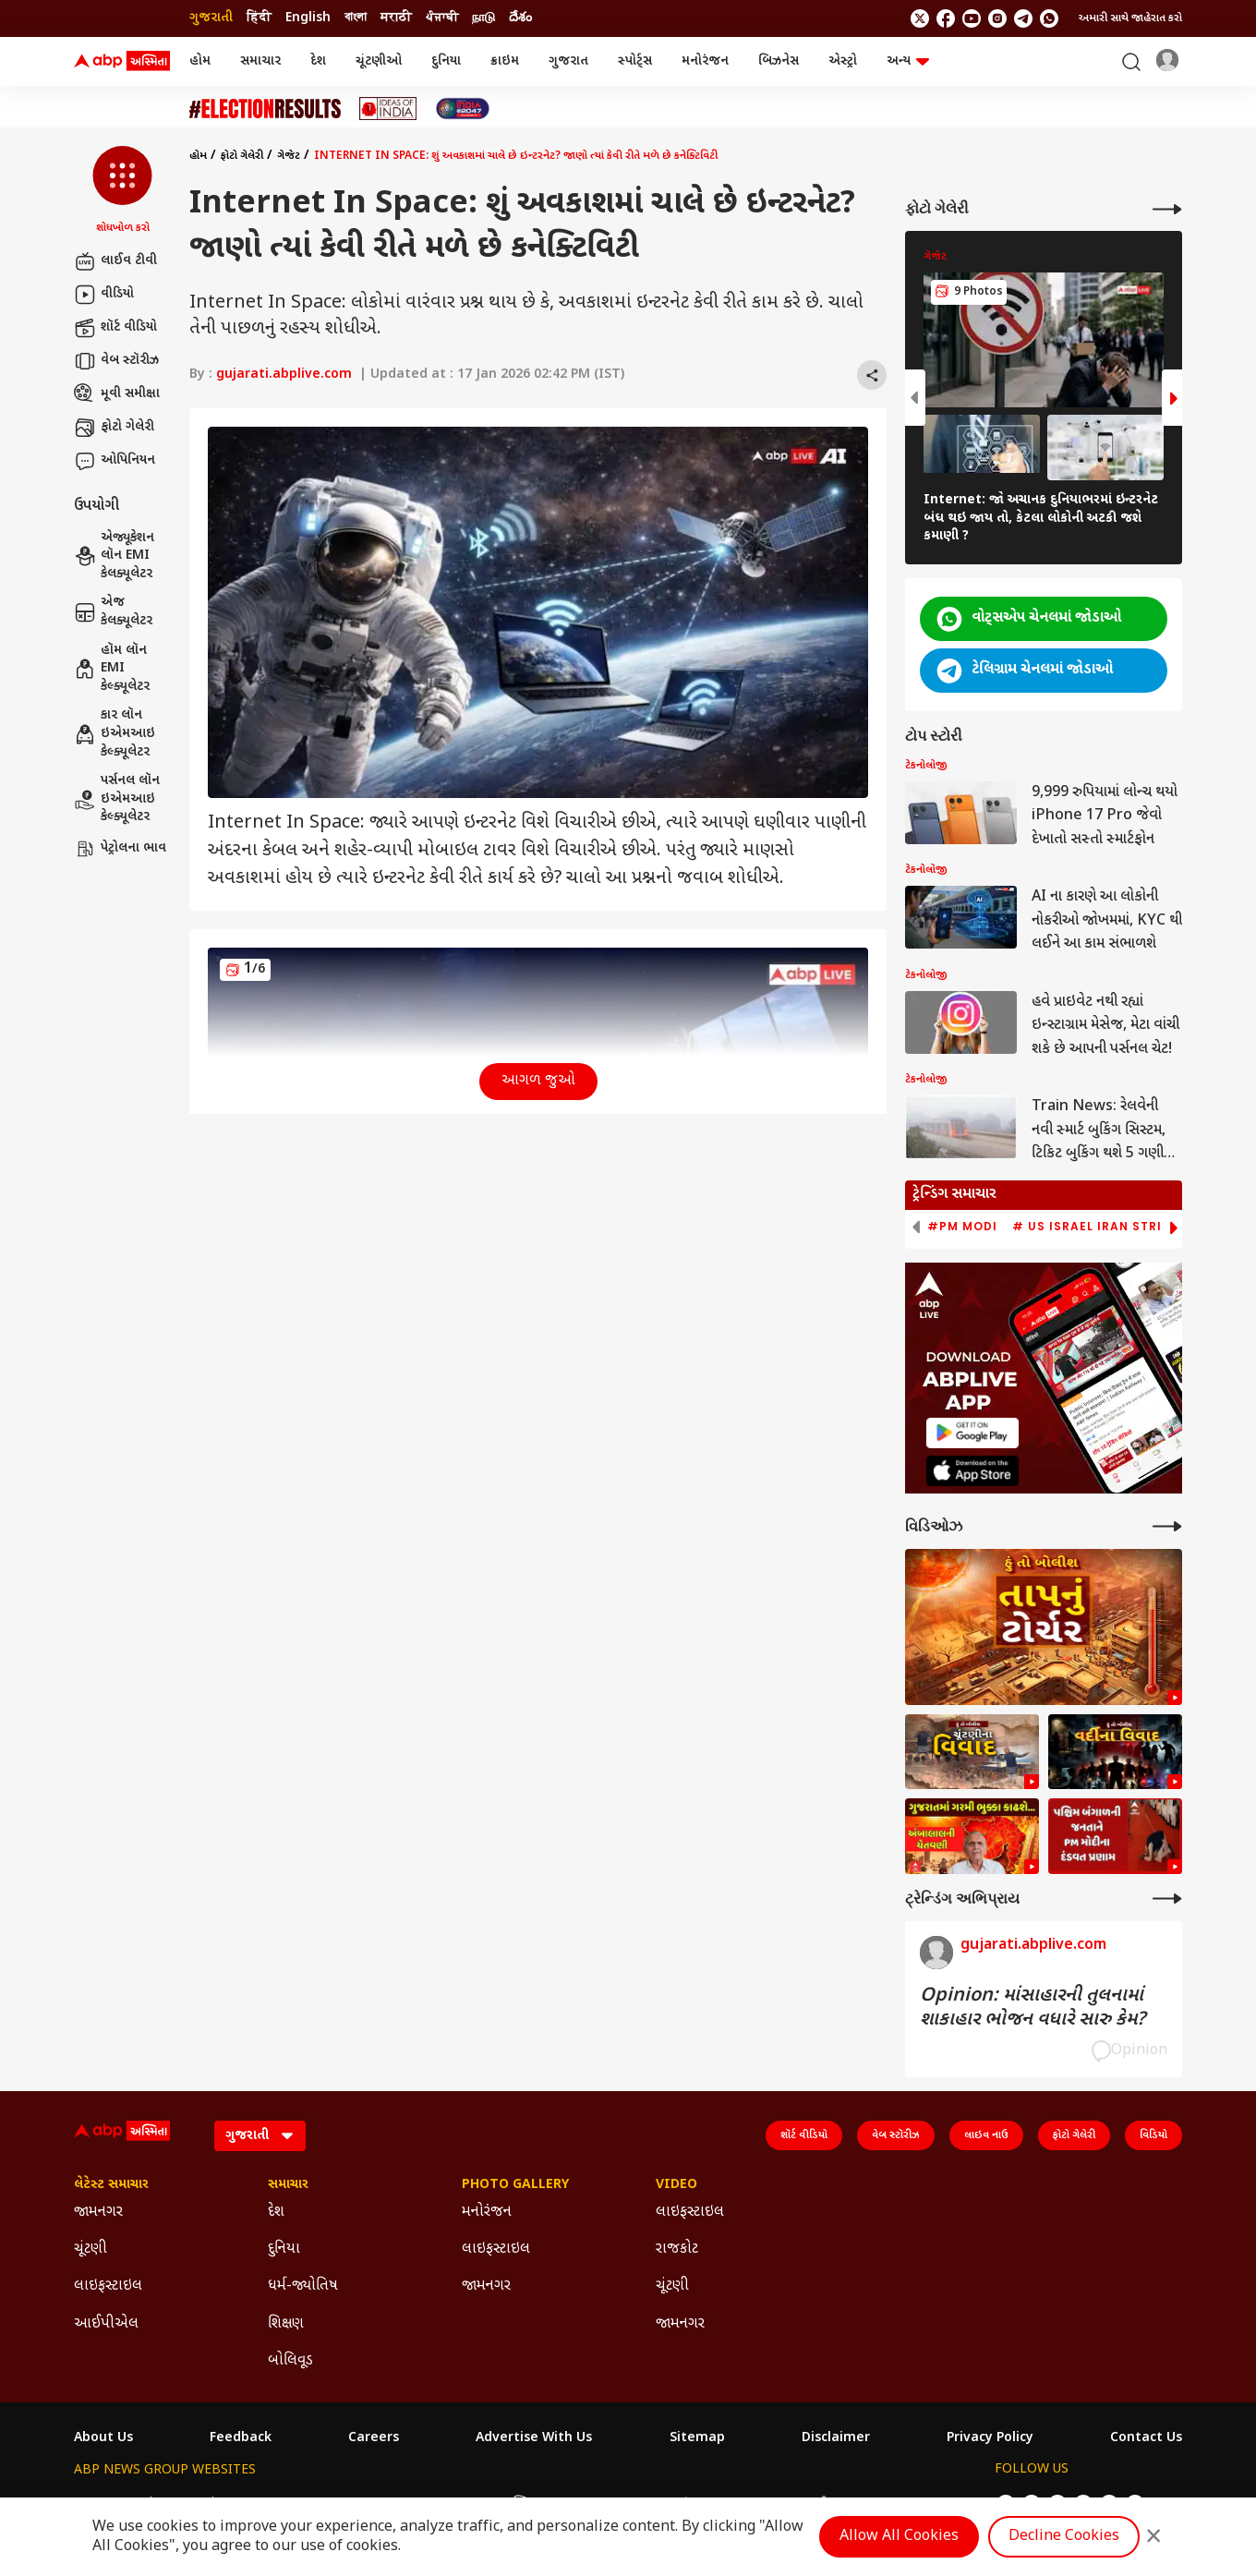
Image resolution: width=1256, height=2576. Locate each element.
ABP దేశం (814, 2503)
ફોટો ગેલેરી (114, 428)
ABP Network (115, 2503)
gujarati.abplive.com (284, 374)
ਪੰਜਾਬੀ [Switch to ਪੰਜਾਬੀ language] (442, 18)
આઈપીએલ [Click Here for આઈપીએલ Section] (106, 2324)
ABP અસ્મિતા (506, 2503)
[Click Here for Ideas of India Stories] (388, 108)
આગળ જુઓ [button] (538, 1081)
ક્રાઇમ (504, 61)
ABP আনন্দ (349, 2503)
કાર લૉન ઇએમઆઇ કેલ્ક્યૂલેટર (114, 733)
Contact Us (1146, 2438)
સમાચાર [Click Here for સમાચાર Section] (288, 2185)
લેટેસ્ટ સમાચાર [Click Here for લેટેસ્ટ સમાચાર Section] (111, 2185)
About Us (103, 2438)
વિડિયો (1153, 2135)
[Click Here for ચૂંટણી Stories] (265, 108)
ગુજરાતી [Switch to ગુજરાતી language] (211, 18)
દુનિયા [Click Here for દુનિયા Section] (284, 2249)
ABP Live (201, 2503)
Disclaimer (836, 2438)
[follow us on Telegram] (1023, 18)
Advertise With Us (534, 2438)
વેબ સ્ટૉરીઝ (116, 361)
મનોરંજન (705, 61)
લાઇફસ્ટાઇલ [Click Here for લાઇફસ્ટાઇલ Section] (108, 2286)
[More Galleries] (1167, 209)
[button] (122, 191)
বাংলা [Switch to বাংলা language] (355, 18)
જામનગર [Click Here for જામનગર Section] (98, 2212)
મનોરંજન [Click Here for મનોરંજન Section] (487, 2212)
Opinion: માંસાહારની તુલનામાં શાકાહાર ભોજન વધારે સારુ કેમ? (1032, 2008)
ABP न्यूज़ (275, 2503)
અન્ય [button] (908, 61)
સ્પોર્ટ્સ (635, 61)
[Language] (260, 2136)
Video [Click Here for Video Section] (676, 2185)
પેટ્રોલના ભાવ (120, 849)
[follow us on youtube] (971, 18)
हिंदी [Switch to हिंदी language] (259, 18)
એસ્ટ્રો (842, 61)
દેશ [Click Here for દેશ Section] (276, 2212)
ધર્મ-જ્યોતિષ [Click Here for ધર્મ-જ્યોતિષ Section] (303, 2286)
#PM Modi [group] (962, 1226)
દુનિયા (446, 61)
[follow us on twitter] (920, 18)
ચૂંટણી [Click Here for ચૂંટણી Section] (90, 2249)
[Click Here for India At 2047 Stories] (462, 108)
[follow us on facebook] (946, 18)
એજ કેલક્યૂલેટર (113, 612)
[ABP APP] (972, 1433)
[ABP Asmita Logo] (122, 62)
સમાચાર (260, 61)
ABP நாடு (743, 2503)
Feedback (241, 2438)
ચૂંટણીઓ (379, 61)
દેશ (318, 61)
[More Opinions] (1167, 1898)
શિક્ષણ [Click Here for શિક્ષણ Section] (286, 2324)
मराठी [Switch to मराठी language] (396, 18)
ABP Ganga (593, 2503)
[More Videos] (1167, 1526)
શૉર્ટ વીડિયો (115, 328)
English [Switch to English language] (308, 18)
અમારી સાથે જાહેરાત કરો (1130, 18)
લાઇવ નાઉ (986, 2135)
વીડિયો (104, 295)
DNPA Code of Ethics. (289, 2540)
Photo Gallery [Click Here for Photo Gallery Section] (515, 2185)
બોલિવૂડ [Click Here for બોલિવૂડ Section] (290, 2361)
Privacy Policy (990, 2438)
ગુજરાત (568, 61)
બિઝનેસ (778, 61)
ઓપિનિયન (114, 461)
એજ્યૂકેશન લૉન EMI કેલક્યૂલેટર (114, 556)
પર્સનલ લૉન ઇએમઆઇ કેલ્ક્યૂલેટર (117, 799)
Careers (373, 2438)
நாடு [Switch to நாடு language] (483, 18)
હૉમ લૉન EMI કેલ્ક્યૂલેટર (112, 668)
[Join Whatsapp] (1049, 18)
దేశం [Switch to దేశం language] (520, 18)
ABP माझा (424, 2503)
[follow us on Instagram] (997, 18)
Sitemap (697, 2438)
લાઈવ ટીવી (115, 261)
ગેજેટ (288, 156)
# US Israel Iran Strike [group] (1095, 1226)
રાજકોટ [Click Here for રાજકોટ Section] (677, 2249)
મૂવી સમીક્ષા (117, 394)
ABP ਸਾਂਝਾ (672, 2503)
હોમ (200, 61)
